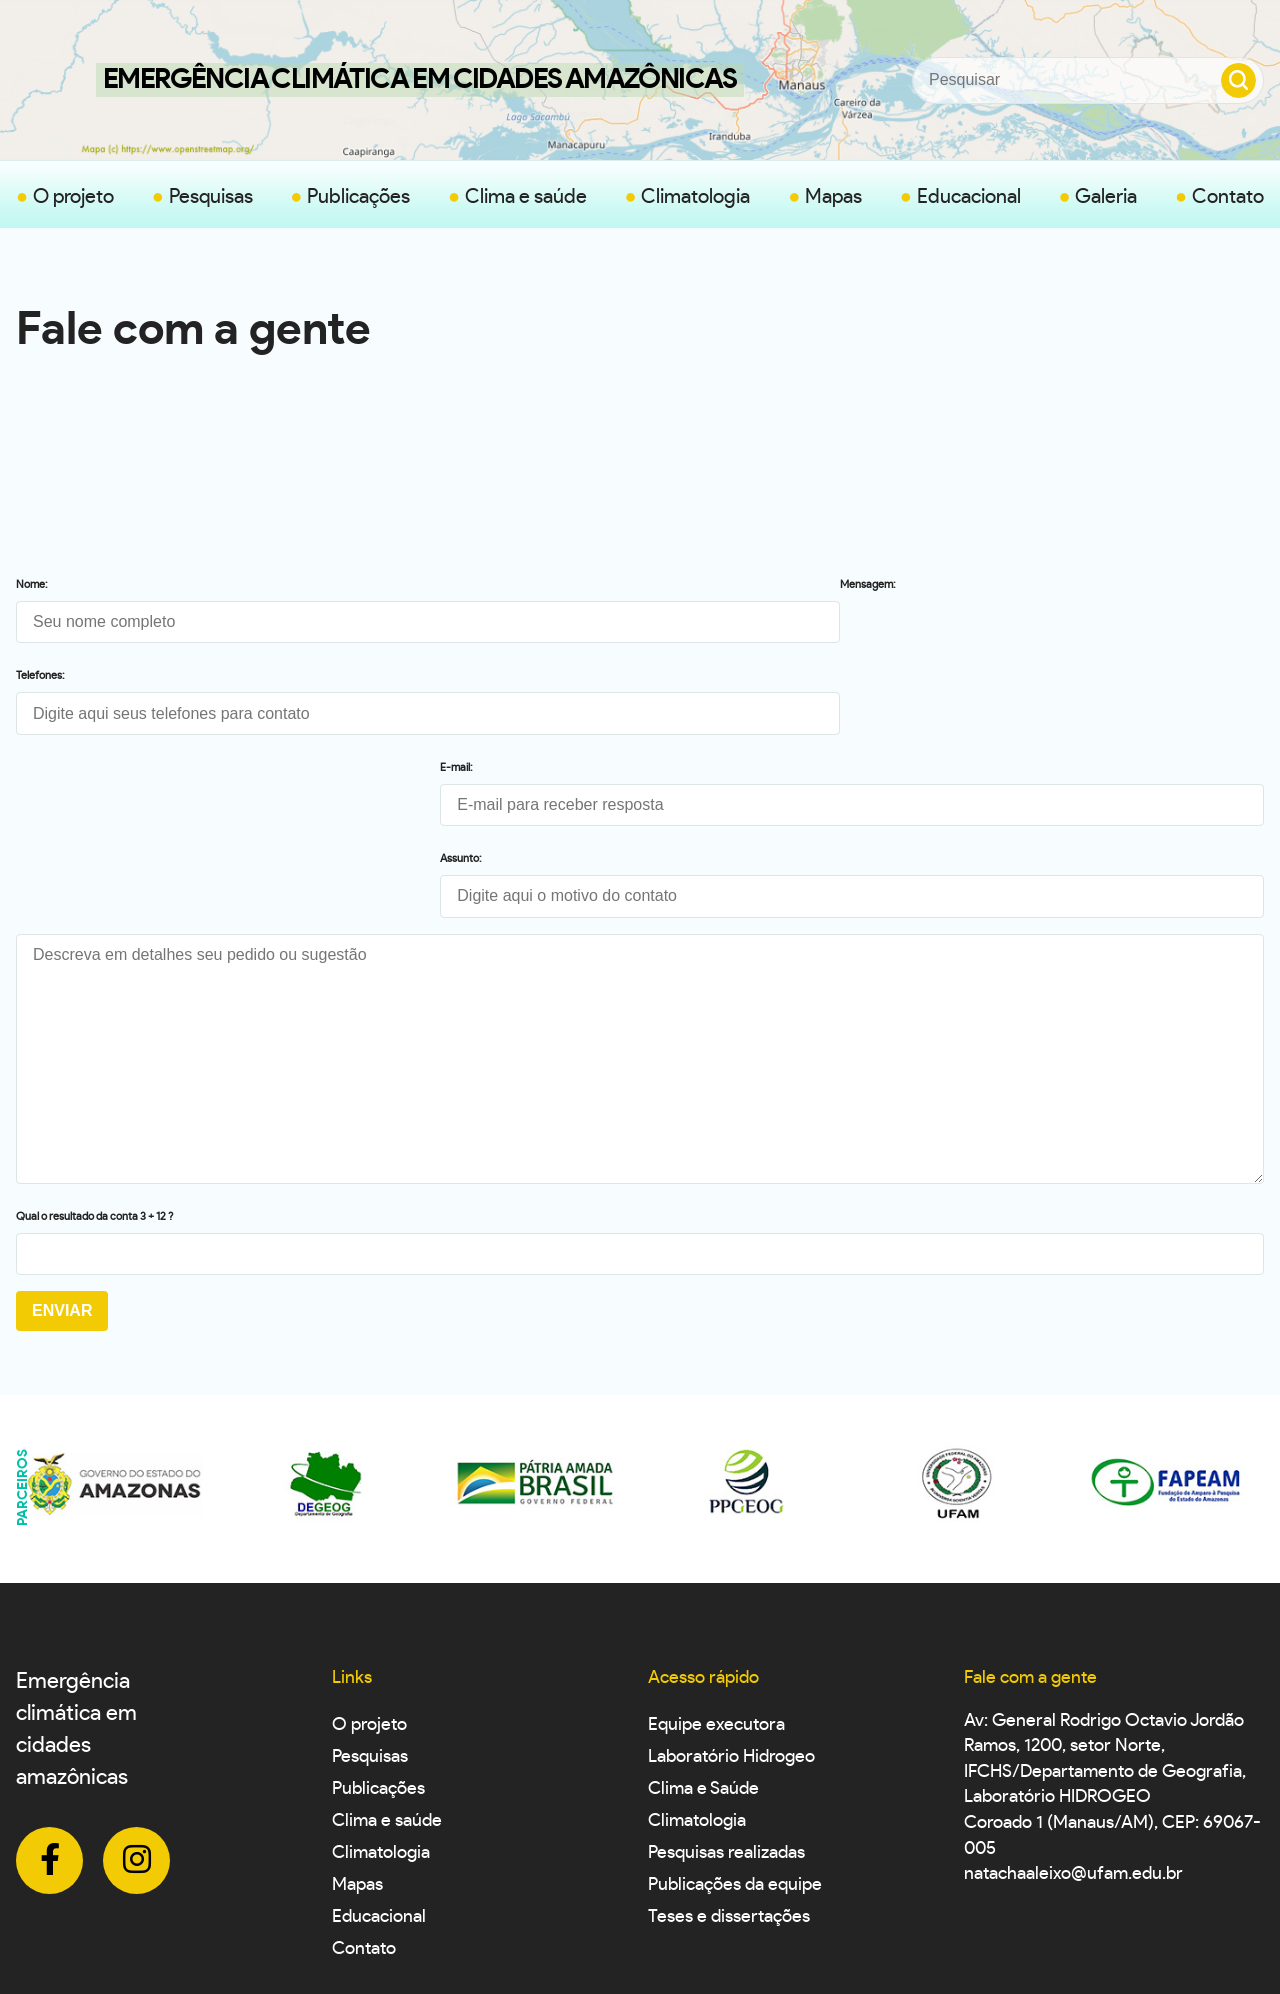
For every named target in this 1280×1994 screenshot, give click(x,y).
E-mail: (668, 584)
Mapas (833, 197)
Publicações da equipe (735, 1735)
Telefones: (40, 675)
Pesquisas (211, 197)
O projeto (73, 197)
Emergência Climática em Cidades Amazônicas (420, 80)
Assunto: (673, 675)
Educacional (969, 197)
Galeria (1106, 197)
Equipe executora (716, 1575)
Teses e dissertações (729, 1767)
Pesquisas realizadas (726, 1703)
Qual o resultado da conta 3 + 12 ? (94, 1066)
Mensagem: (44, 767)
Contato (1228, 197)
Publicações (358, 197)
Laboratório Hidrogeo (731, 1607)
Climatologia (695, 197)
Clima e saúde (526, 197)
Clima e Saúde (703, 1639)
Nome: (32, 584)
